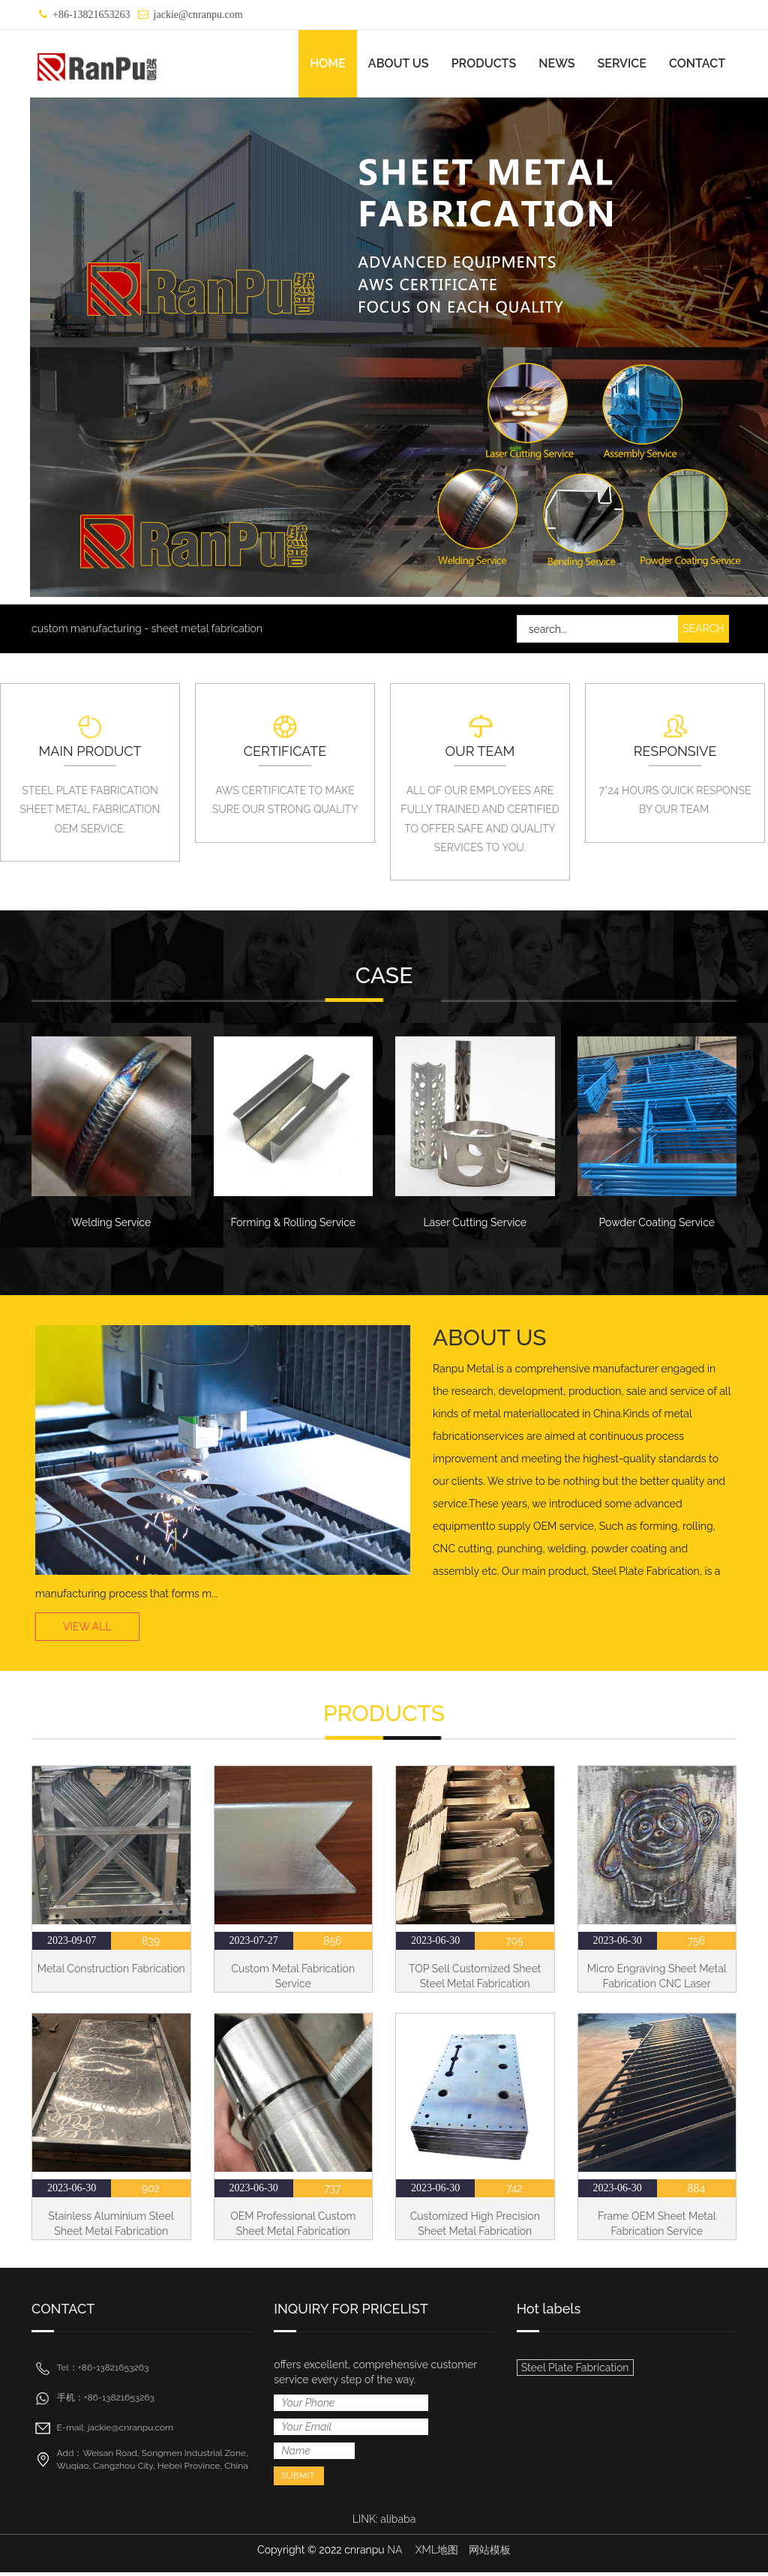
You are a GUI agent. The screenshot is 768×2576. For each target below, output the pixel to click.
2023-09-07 (71, 1943)
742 (514, 2191)
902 (151, 2191)
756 (696, 1944)
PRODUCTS (484, 63)
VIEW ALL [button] (87, 1630)
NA (394, 2554)
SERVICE (621, 63)
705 (515, 1944)
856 (332, 1944)
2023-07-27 (253, 1943)
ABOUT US (398, 63)
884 (696, 2191)
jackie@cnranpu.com (198, 14)
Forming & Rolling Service (293, 1222)
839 (151, 1944)
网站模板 (490, 2554)
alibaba (398, 2523)
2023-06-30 (435, 1943)
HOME (328, 63)
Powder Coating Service (657, 1222)
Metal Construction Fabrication (111, 1972)
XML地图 (437, 2554)
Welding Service (111, 1222)
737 (332, 2191)
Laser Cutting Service (474, 1222)
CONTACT (697, 63)
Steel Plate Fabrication (575, 2371)
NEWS (556, 63)
